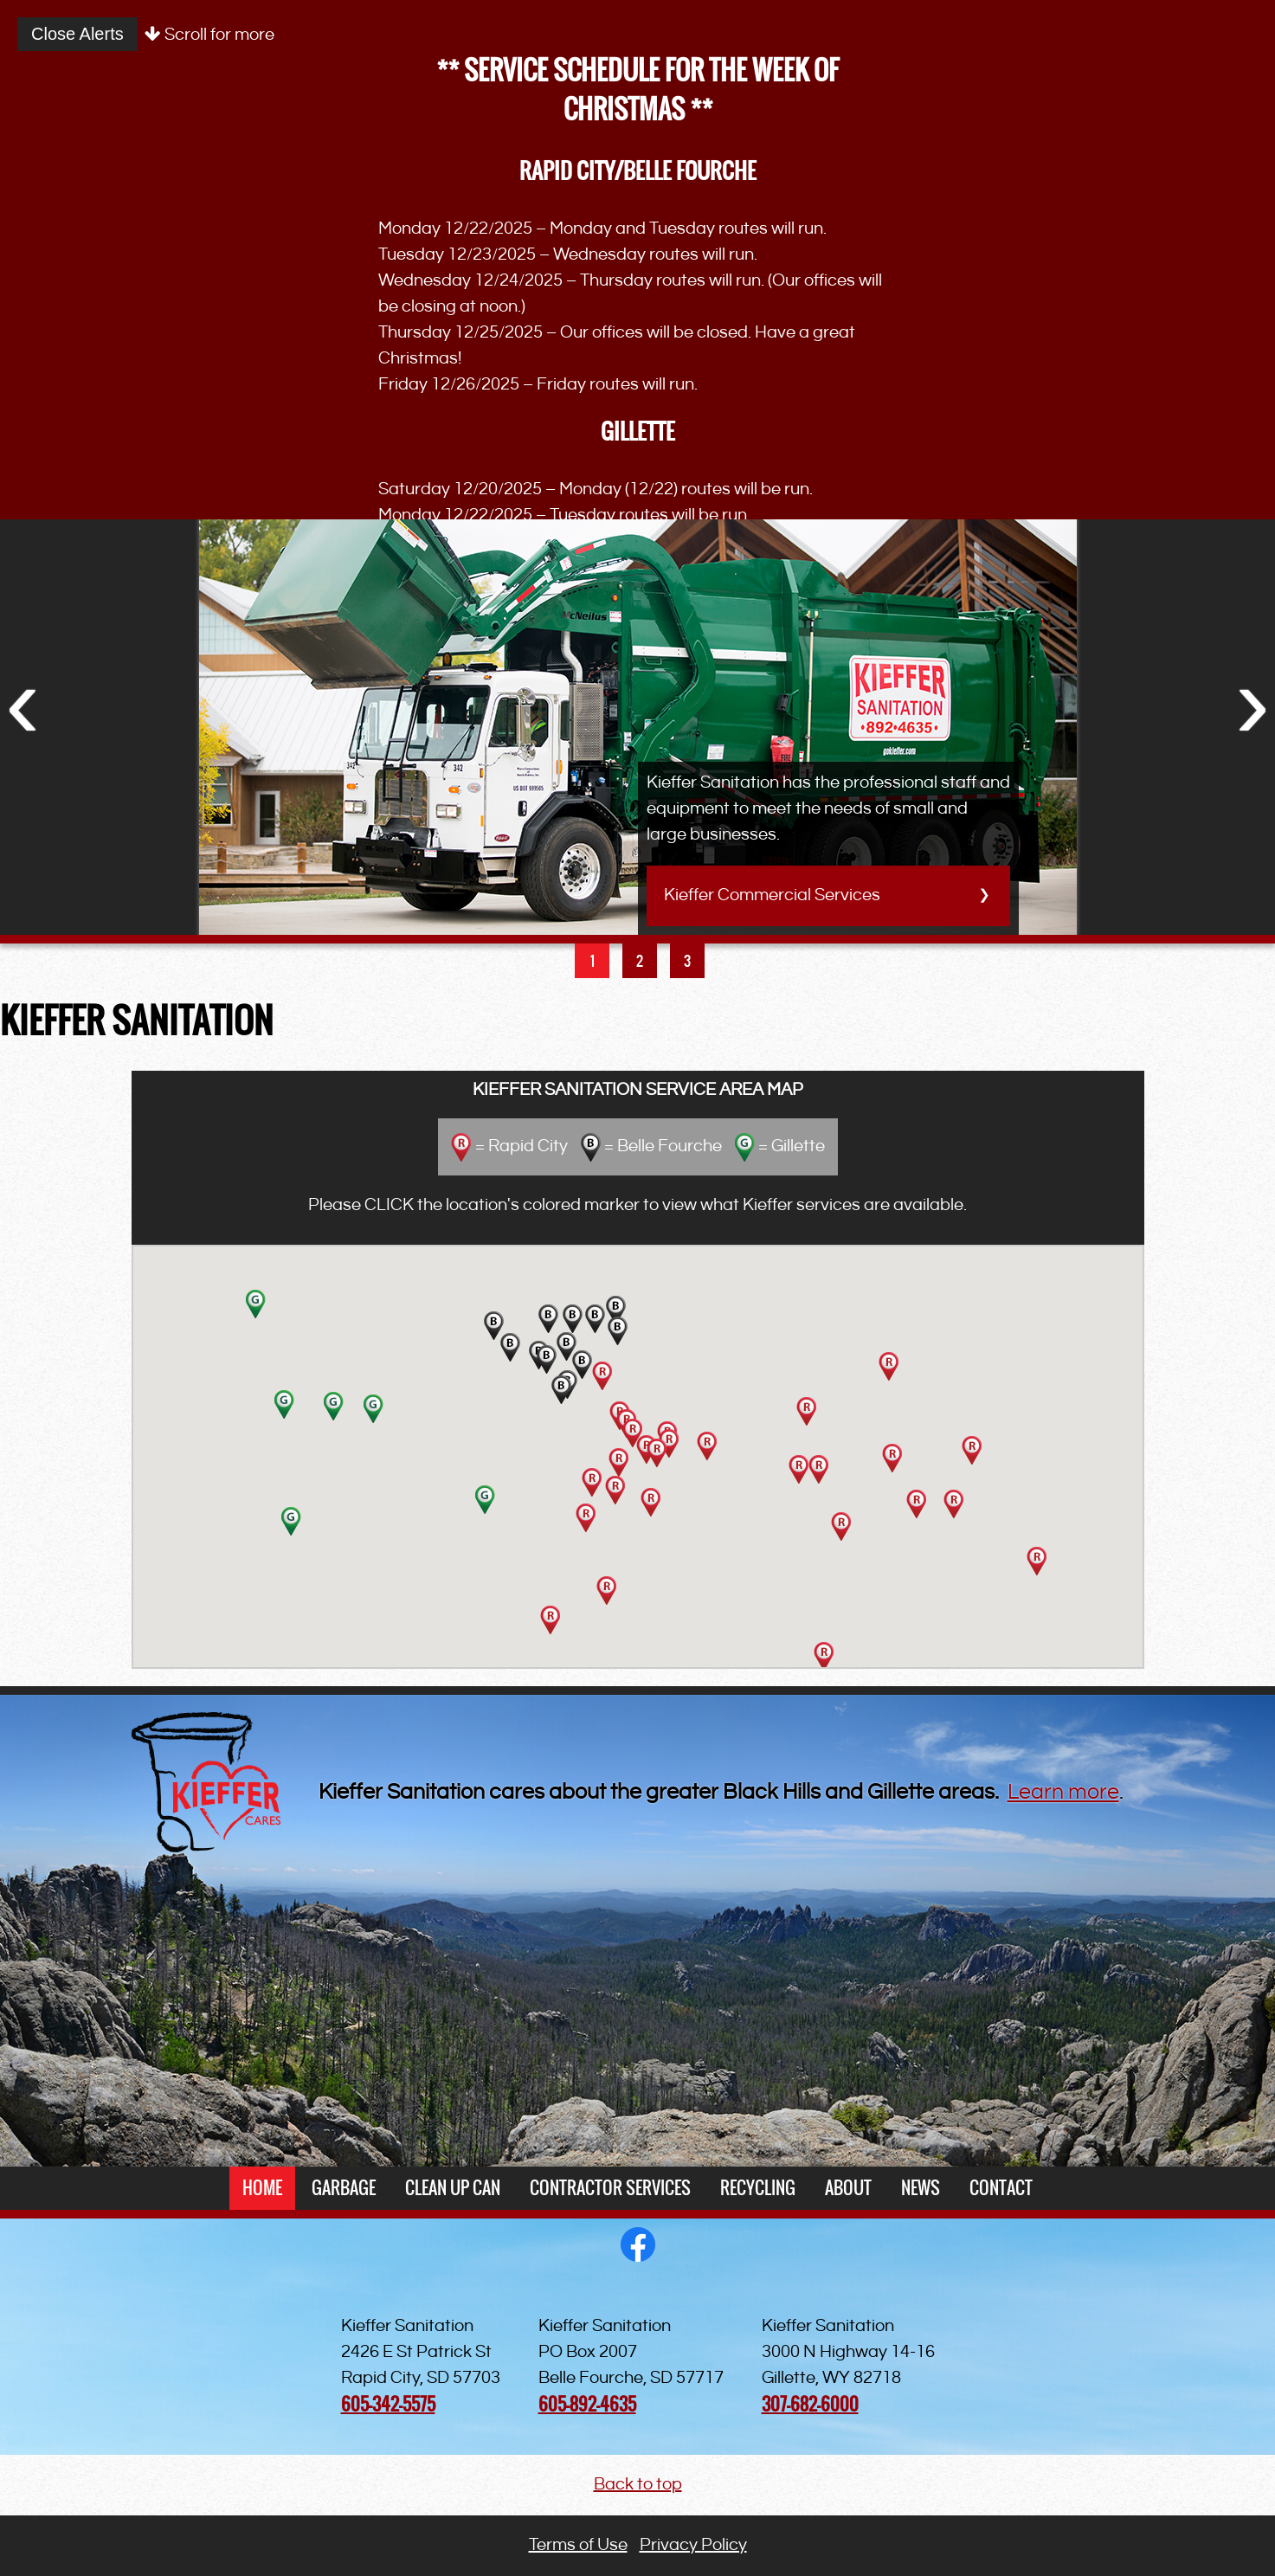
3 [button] (687, 960)
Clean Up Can (452, 2187)
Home (262, 2187)
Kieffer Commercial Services (772, 895)
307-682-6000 (810, 2404)
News (920, 2187)
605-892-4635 (587, 2404)
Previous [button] (22, 701)
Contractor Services (610, 2187)
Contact (1001, 2187)
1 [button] (592, 960)
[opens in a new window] (638, 2257)
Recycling (757, 2187)
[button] (1037, 1560)
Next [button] (1252, 701)
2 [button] (639, 960)
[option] (637, 697)
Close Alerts (77, 33)
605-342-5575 (388, 2404)
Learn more (1063, 1792)
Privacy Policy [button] (693, 2545)
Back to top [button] (638, 2485)
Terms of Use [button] (578, 2545)
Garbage (344, 2187)
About (848, 2187)
